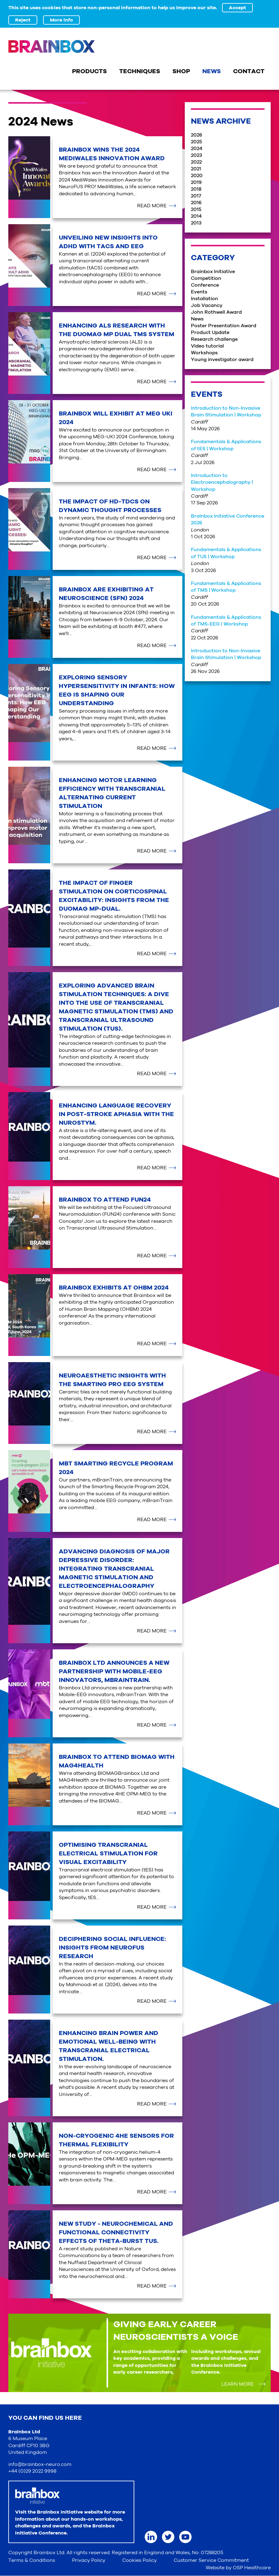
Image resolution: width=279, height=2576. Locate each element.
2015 (196, 209)
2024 (196, 148)
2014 (196, 216)
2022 (196, 162)
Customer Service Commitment (211, 2560)
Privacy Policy (88, 2560)
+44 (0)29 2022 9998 (32, 2471)
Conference (205, 285)
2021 (196, 168)
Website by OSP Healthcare (238, 2567)
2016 (196, 202)
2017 (196, 196)
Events (199, 291)
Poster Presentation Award (223, 325)
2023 (196, 155)
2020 (197, 175)
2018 (196, 189)
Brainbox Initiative (213, 271)
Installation (204, 298)
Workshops (204, 352)
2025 (196, 141)
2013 (196, 223)
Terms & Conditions (31, 2560)
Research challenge (214, 339)
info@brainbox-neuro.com (39, 2464)
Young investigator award (222, 359)
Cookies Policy (139, 2560)
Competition (206, 278)
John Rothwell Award (216, 312)
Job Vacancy (206, 305)
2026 (196, 135)
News (197, 319)
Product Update (210, 332)
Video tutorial (207, 346)
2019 (196, 182)
